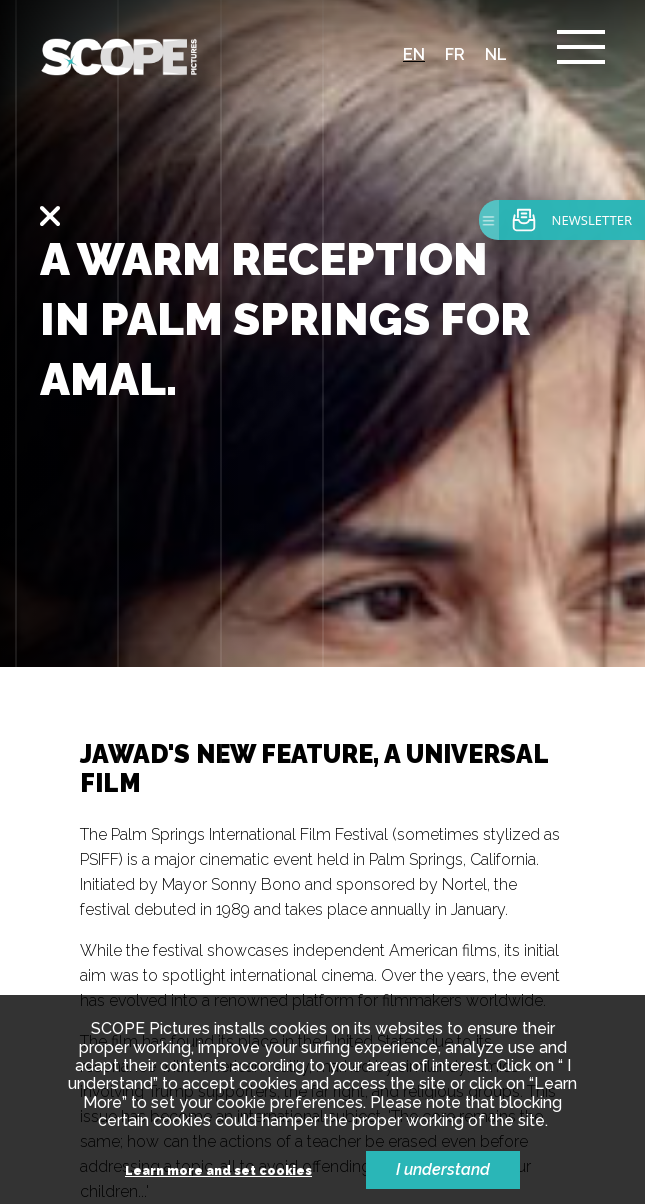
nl (496, 54)
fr (455, 54)
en (414, 54)
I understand (443, 1169)
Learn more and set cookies (218, 1171)
